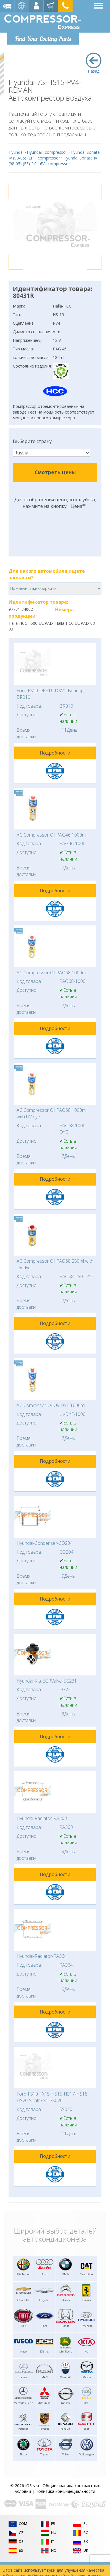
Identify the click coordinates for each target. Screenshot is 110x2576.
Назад (93, 63)
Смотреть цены (55, 472)
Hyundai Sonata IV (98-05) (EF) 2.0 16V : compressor (53, 160)
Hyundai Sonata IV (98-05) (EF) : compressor (54, 155)
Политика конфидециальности (65, 2491)
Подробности (55, 753)
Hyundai (16, 152)
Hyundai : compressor (47, 152)
